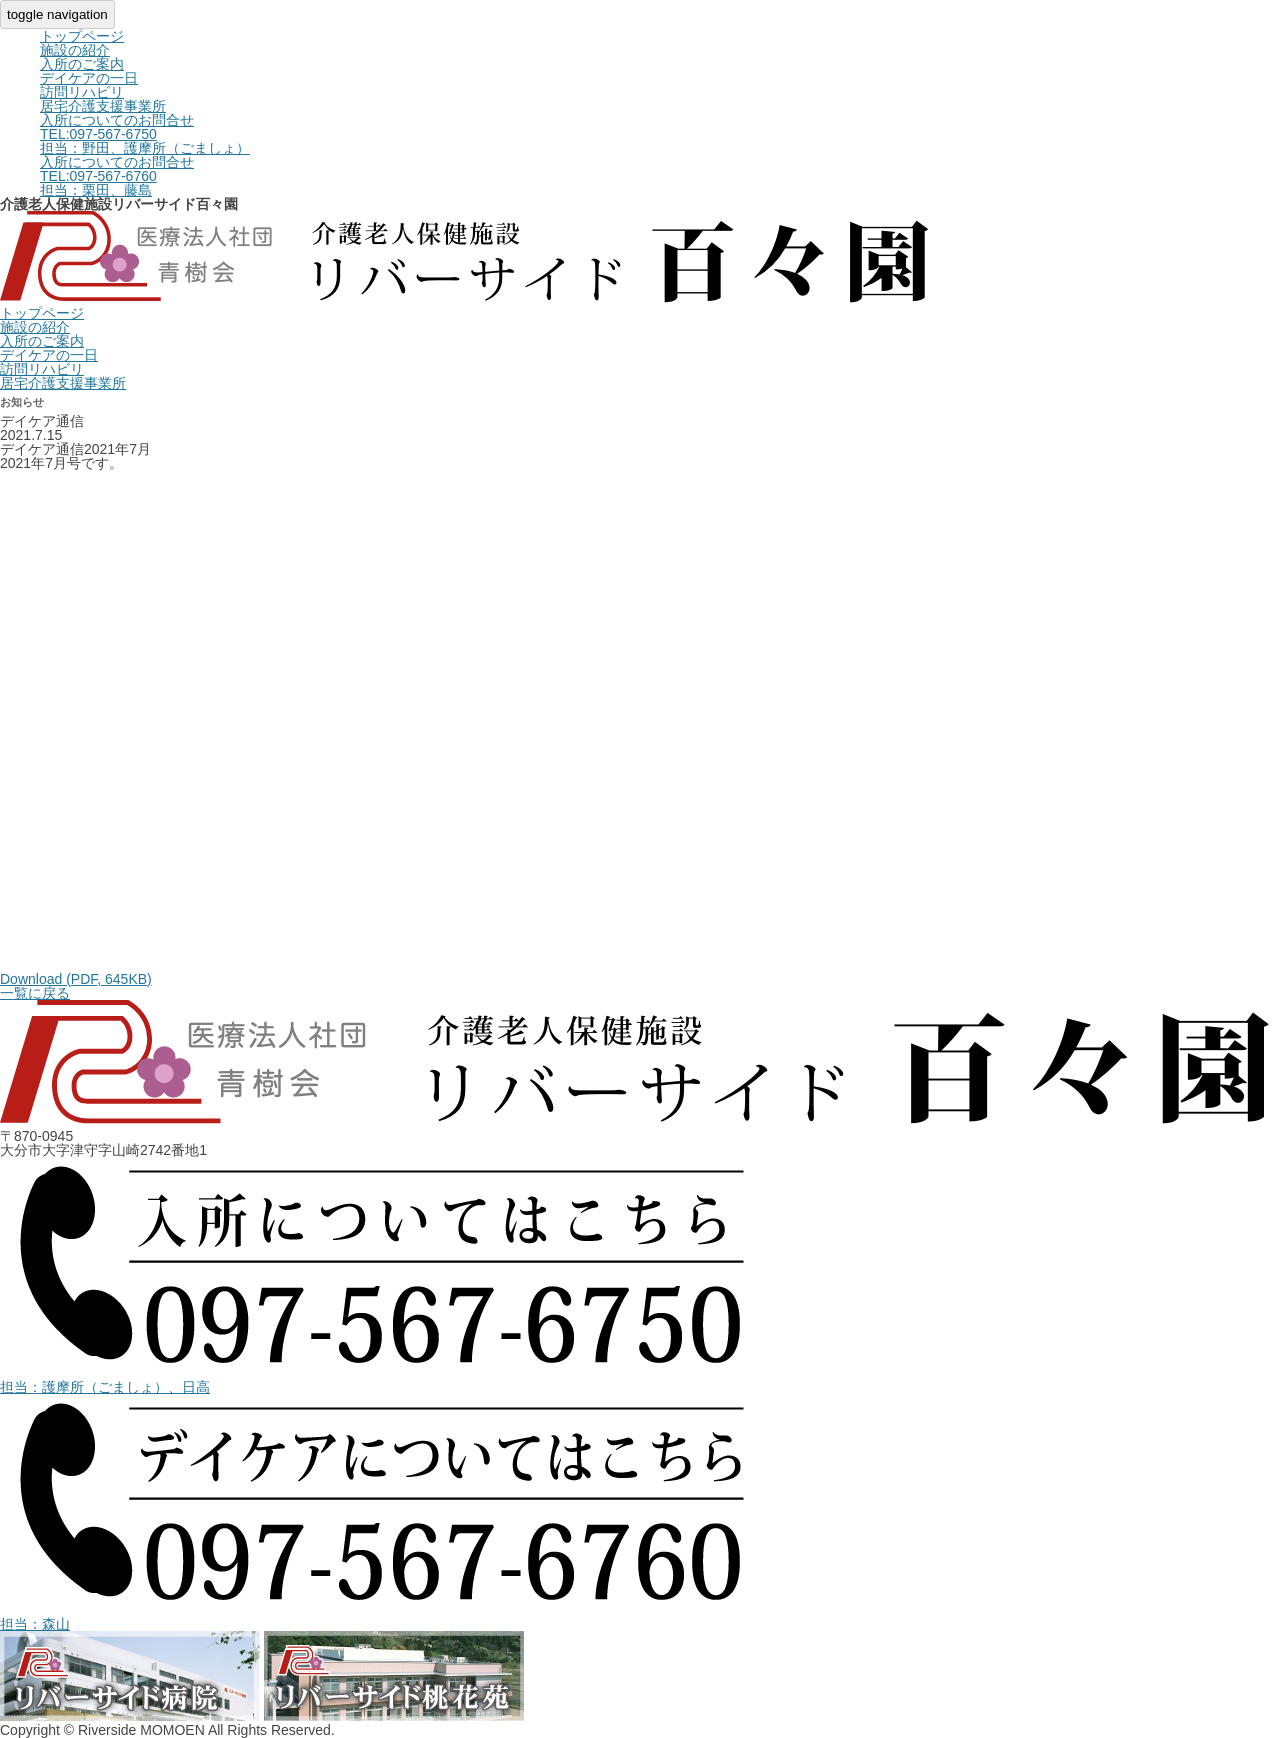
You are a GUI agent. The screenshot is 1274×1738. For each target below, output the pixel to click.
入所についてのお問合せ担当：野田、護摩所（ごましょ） (145, 134)
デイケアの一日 (89, 78)
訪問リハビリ (82, 92)
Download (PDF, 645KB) (76, 979)
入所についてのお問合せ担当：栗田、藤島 (117, 176)
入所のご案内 (82, 64)
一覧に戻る (35, 993)
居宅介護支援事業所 (103, 106)
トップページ (82, 36)
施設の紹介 (75, 50)
